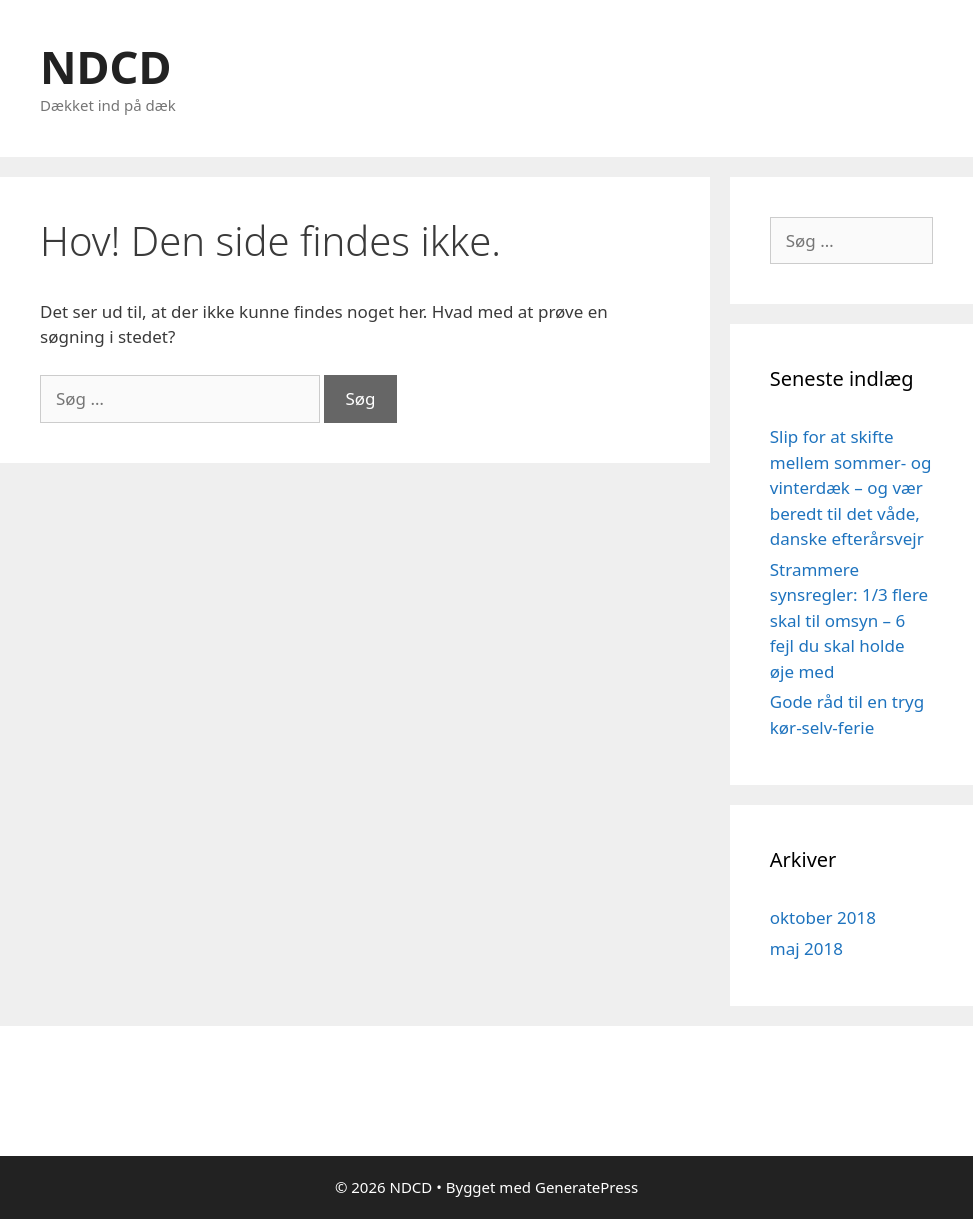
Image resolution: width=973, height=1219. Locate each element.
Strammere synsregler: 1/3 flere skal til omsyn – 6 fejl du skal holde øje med (849, 620)
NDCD (105, 66)
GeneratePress (586, 1187)
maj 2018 (806, 948)
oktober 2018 (823, 917)
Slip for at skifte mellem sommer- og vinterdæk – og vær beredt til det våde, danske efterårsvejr (851, 487)
